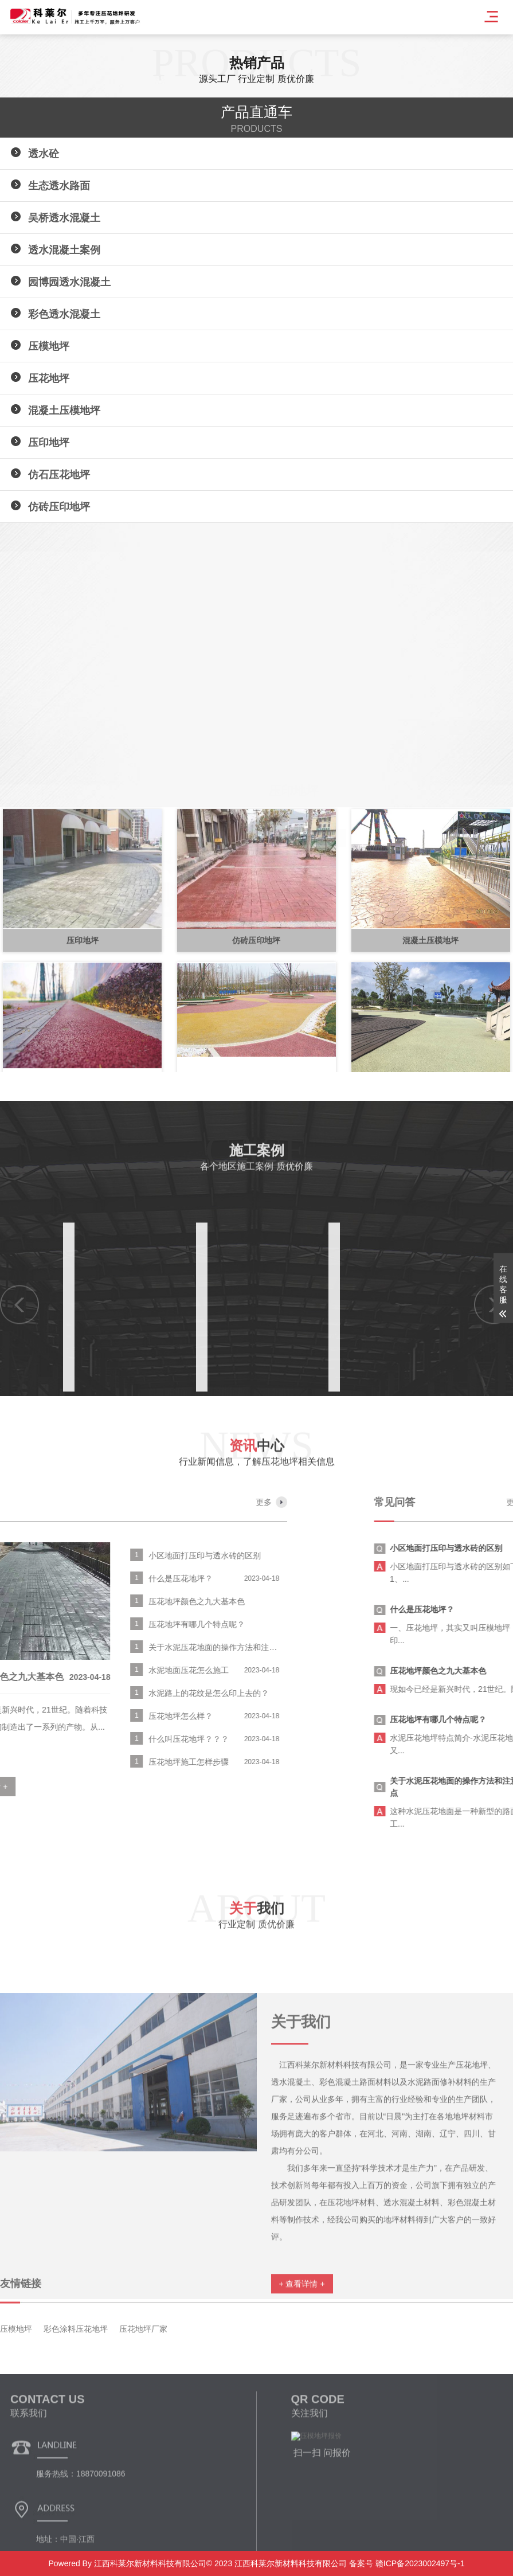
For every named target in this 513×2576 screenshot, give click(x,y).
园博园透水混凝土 (69, 282)
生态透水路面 (59, 185)
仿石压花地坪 (59, 474)
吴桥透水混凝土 (64, 218)
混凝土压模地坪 (64, 410)
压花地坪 (48, 378)
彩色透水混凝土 (64, 314)
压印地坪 (48, 442)
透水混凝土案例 (64, 250)
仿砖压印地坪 (59, 507)
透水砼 (43, 153)
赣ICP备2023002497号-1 (419, 2563)
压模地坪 (48, 346)
